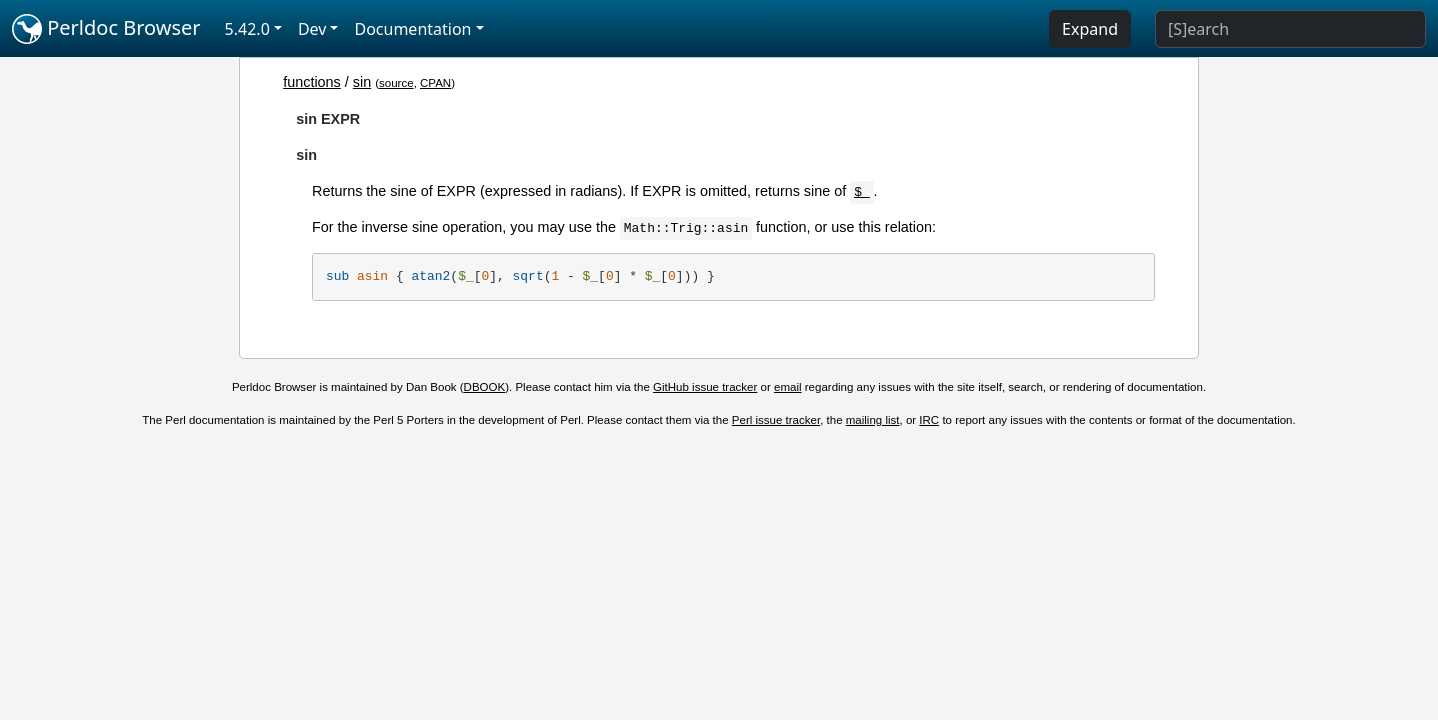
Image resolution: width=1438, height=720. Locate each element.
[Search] (1290, 29)
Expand (1090, 29)
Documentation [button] (412, 29)
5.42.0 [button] (247, 29)
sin (362, 82)
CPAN (435, 83)
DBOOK (485, 387)
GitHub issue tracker (705, 387)
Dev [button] (312, 29)
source (396, 83)
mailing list (873, 420)
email (788, 387)
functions (312, 82)
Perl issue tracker (776, 420)
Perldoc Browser (106, 29)
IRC (929, 420)
